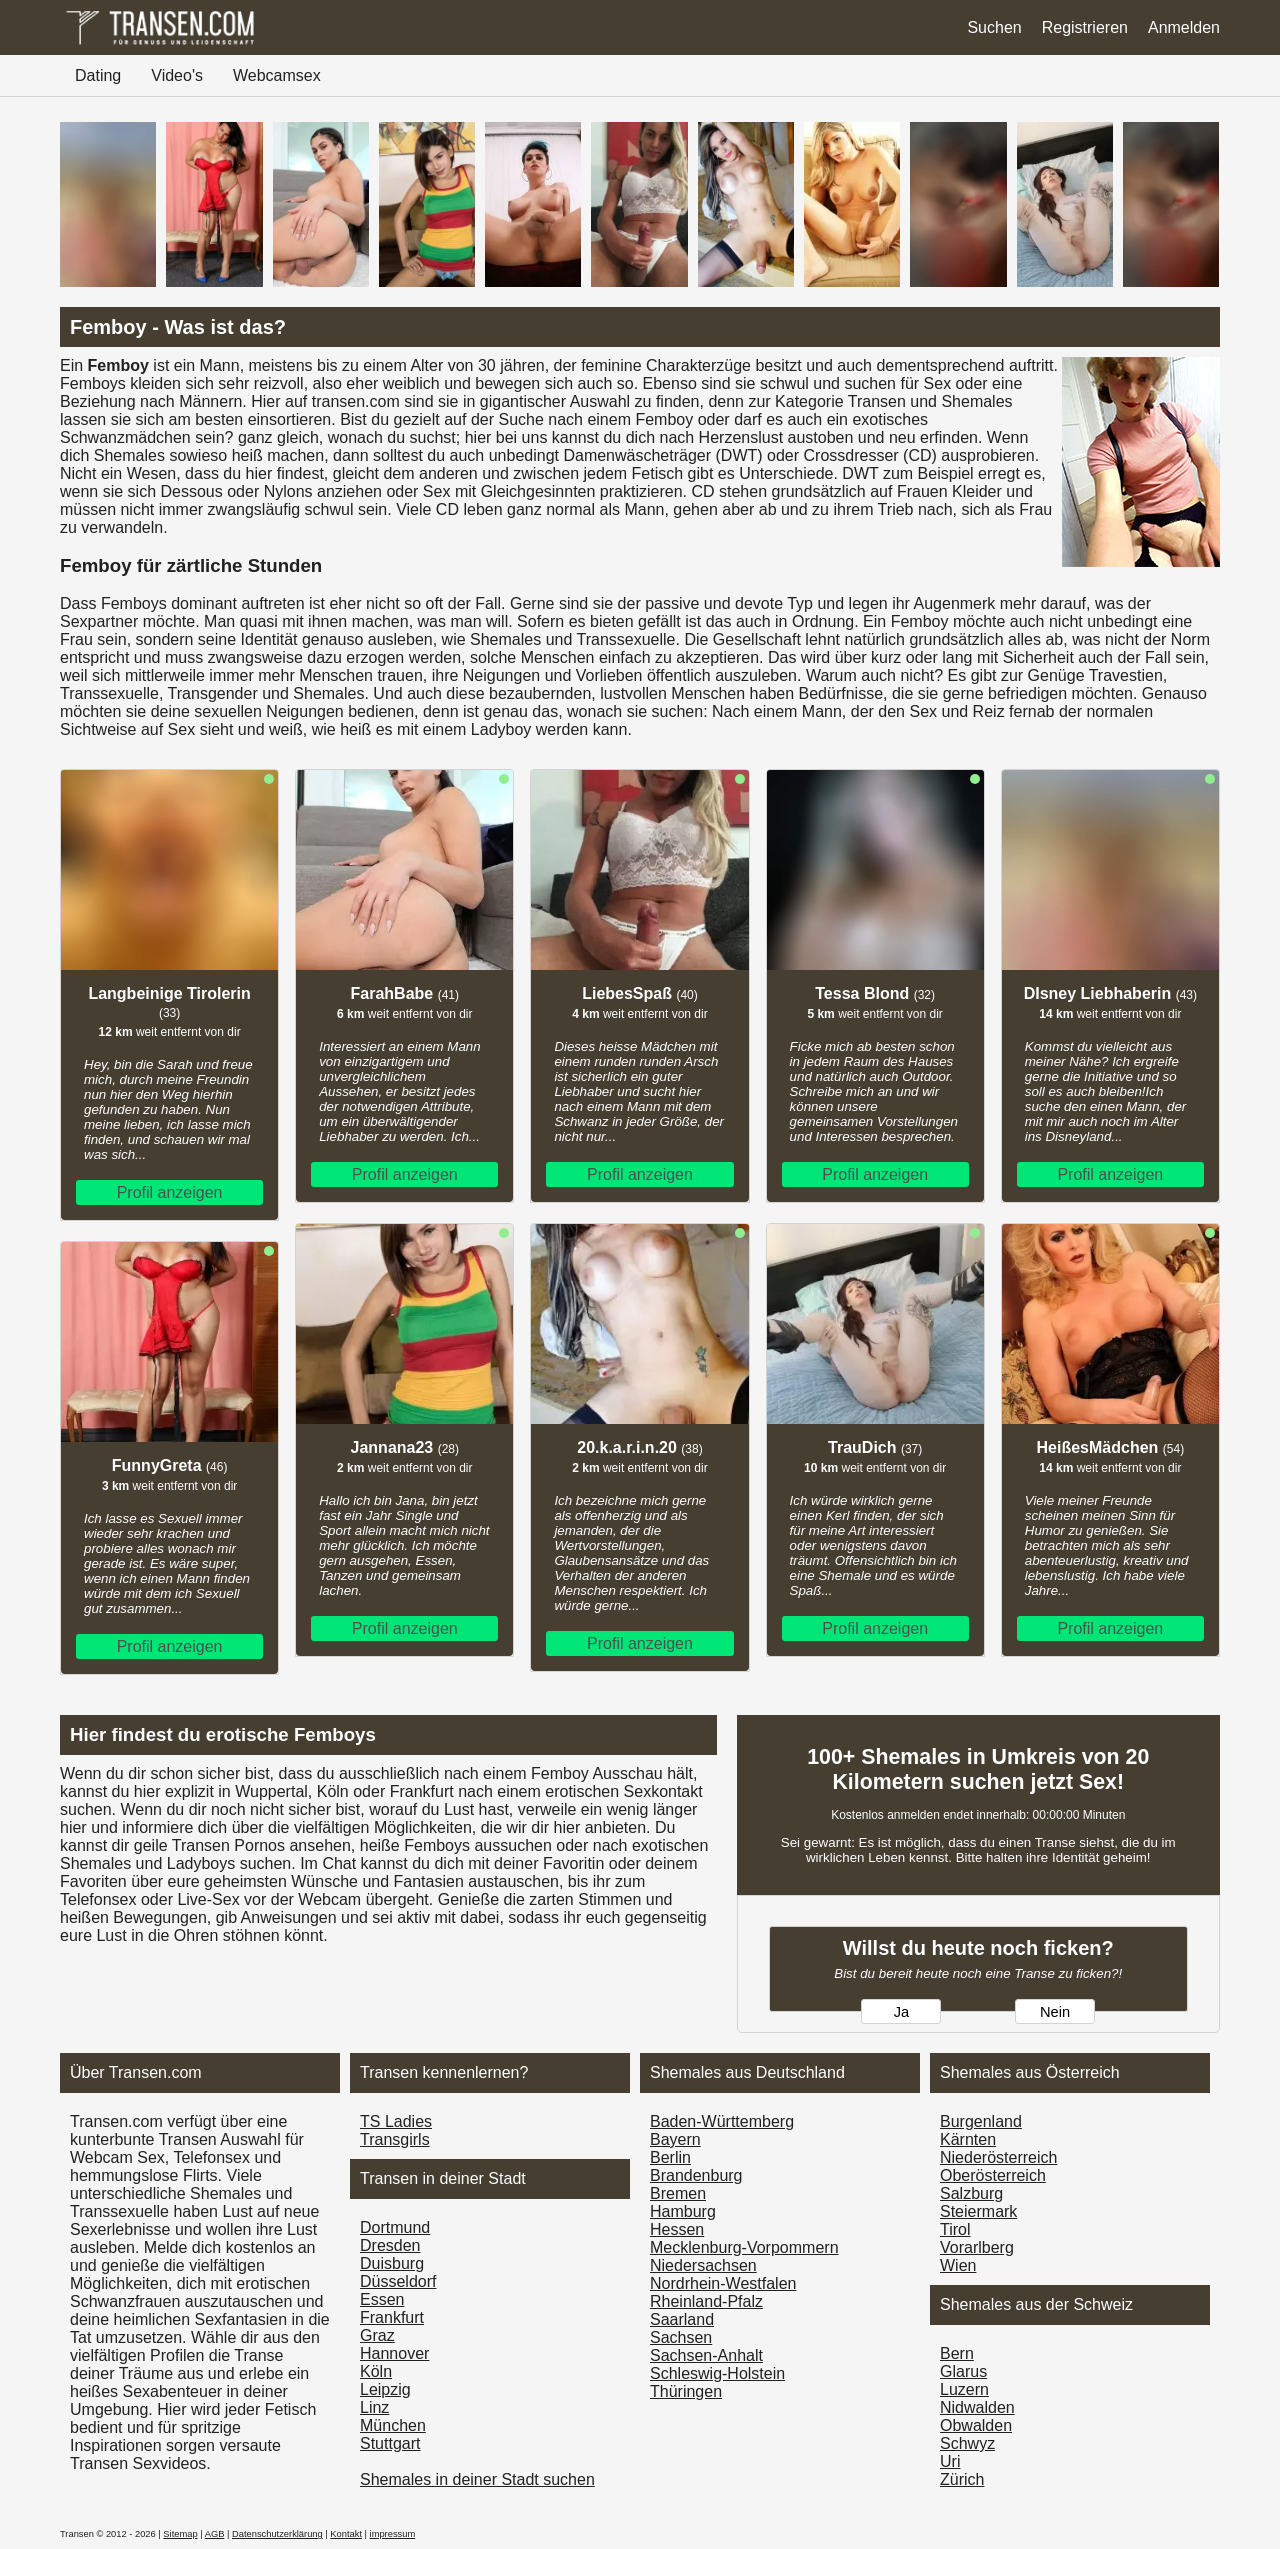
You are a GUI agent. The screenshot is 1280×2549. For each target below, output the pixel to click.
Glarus (963, 2371)
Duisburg (392, 2263)
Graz (377, 2335)
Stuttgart (390, 2443)
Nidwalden (977, 2407)
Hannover (394, 2353)
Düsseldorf (398, 2281)
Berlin (670, 2157)
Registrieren (1085, 27)
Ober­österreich (993, 2175)
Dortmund (395, 2227)
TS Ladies (396, 2121)
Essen (382, 2299)
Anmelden (1184, 27)
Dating (98, 75)
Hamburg (683, 2211)
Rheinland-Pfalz (706, 2301)
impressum (393, 2534)
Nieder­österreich (998, 2157)
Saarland (682, 2319)
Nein (1055, 2012)
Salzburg (971, 2193)
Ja (901, 2012)
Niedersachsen (703, 2265)
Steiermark (978, 2211)
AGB (215, 2534)
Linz (374, 2407)
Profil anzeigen (170, 1192)
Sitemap (180, 2534)
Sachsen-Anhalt (706, 2355)
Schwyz (967, 2443)
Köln (376, 2371)
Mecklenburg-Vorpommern (744, 2247)
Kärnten (968, 2139)
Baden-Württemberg (722, 2121)
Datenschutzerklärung (277, 2534)
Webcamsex (277, 75)
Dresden (390, 2245)
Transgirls (395, 2139)
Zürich (962, 2479)
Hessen (677, 2229)
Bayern (675, 2139)
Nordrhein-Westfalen (723, 2283)
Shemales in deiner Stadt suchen (477, 2479)
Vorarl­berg (977, 2247)
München (393, 2425)
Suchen (994, 27)
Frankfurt (392, 2317)
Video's (177, 75)
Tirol (955, 2229)
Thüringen (686, 2391)
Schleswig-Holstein (717, 2373)
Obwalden (976, 2425)
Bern (957, 2353)
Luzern (964, 2389)
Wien (958, 2265)
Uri (950, 2461)
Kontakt (346, 2534)
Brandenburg (696, 2175)
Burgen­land (981, 2121)
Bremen (678, 2193)
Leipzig (385, 2389)
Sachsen (681, 2337)
